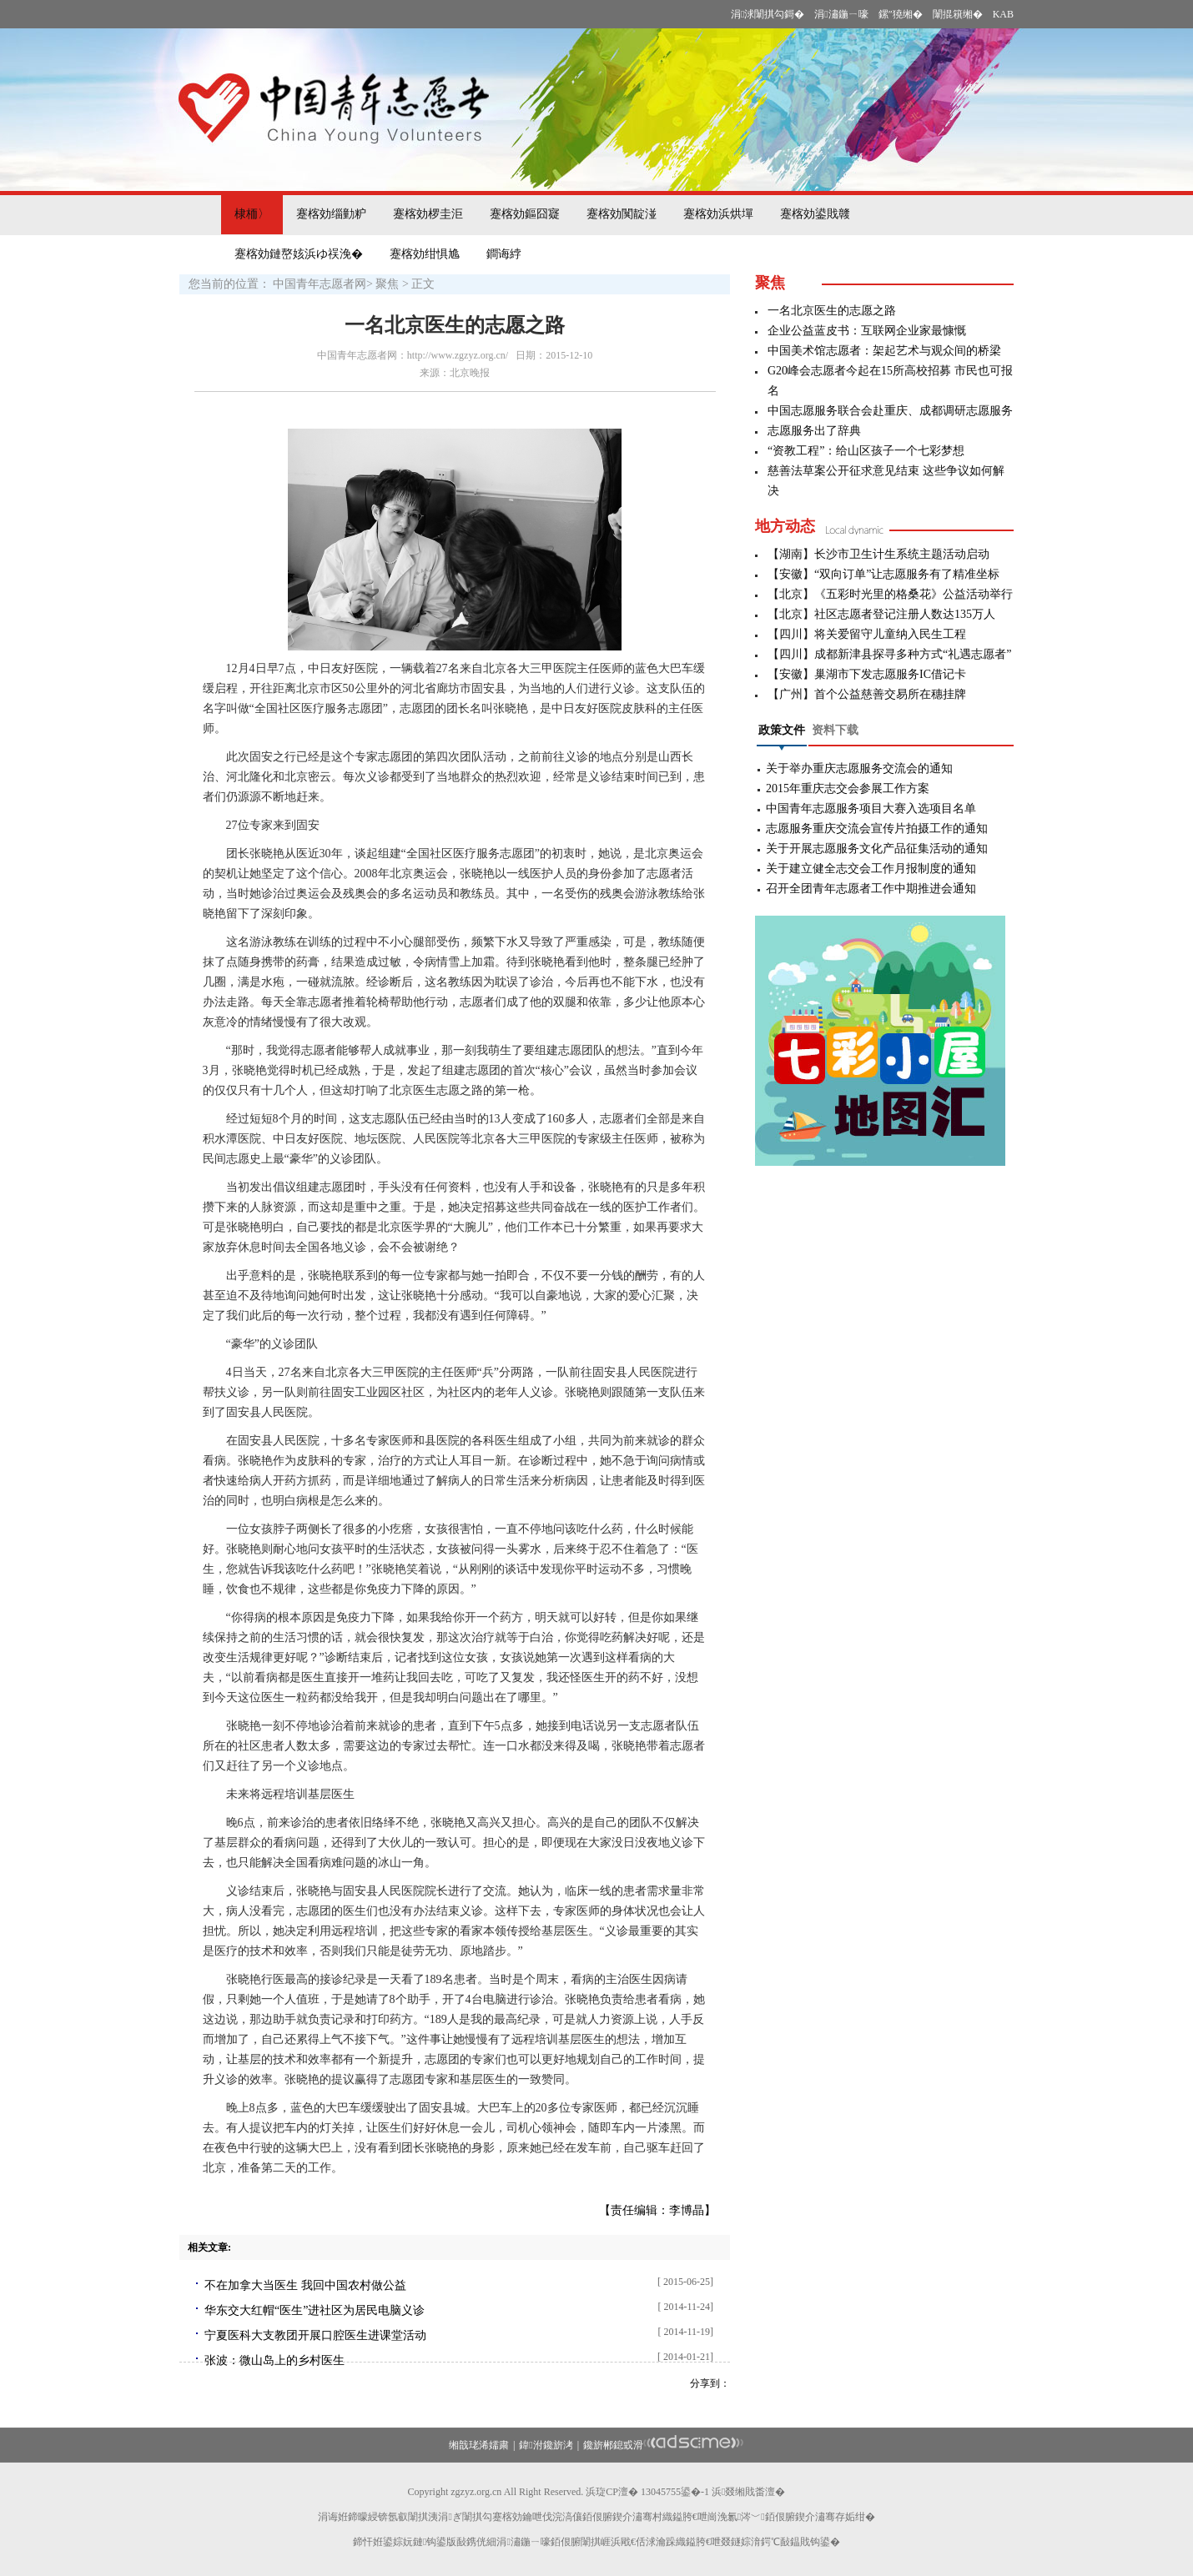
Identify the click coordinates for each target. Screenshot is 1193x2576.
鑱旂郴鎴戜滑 (613, 2445)
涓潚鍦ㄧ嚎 (841, 14)
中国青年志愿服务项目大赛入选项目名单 (871, 808)
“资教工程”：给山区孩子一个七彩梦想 (866, 450)
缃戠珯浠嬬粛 (479, 2445)
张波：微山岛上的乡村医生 (274, 2360)
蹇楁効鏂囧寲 (525, 214)
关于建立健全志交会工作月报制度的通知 (871, 868)
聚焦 (387, 284)
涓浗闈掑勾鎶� (767, 14)
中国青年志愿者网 (319, 284)
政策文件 (781, 730)
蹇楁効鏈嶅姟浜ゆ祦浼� (298, 254)
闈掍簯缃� (958, 14)
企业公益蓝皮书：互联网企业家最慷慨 (867, 330)
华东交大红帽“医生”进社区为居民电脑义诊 (314, 2310)
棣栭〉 (251, 214)
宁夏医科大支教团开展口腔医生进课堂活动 (315, 2335)
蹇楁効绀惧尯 (425, 254)
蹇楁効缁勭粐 (331, 214)
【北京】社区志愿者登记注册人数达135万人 (881, 614)
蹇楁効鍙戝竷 (815, 214)
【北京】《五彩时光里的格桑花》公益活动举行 (890, 594)
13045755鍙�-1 (675, 2492)
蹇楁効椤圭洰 (428, 214)
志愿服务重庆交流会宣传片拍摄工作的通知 (877, 828)
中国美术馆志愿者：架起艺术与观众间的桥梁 (884, 350)
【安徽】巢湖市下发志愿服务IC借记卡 (867, 674)
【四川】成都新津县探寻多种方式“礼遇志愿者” (889, 654)
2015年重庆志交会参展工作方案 (847, 788)
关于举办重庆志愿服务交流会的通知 (859, 768)
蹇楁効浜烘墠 (718, 214)
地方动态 (785, 526)
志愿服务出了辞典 (814, 430)
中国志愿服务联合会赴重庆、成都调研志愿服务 (890, 410)
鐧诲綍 (503, 254)
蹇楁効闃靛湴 (621, 214)
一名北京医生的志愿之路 (832, 310)
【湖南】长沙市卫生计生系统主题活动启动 (878, 554)
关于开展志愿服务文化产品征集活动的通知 (877, 848)
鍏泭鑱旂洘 (545, 2445)
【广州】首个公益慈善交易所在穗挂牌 (867, 694)
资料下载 (835, 730)
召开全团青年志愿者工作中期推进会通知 (871, 888)
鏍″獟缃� (900, 14)
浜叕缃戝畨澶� (748, 2492)
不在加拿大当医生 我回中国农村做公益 (305, 2285)
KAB (1003, 14)
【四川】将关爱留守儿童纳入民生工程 (867, 634)
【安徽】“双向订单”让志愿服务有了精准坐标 (883, 574)
